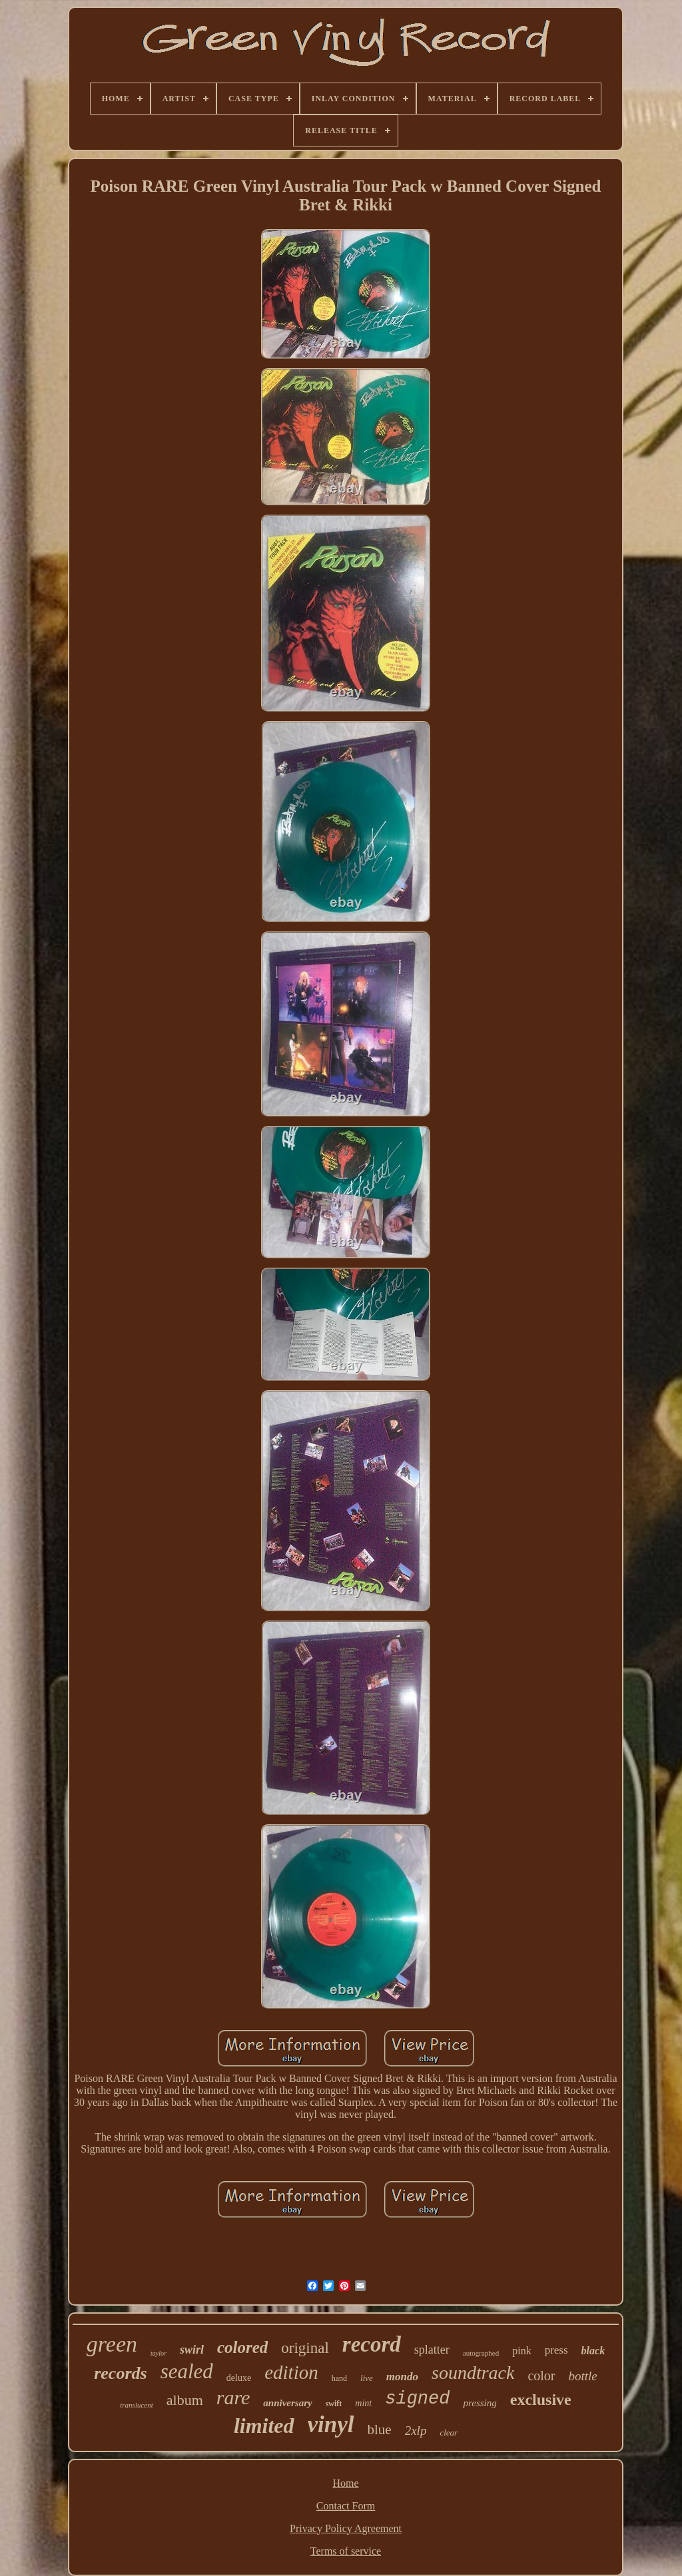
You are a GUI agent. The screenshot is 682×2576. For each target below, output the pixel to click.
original (305, 2348)
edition (291, 2372)
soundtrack (473, 2372)
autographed (481, 2353)
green (112, 2344)
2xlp (416, 2431)
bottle (583, 2376)
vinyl (331, 2425)
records (120, 2373)
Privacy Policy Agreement (346, 2528)
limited (264, 2426)
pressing (479, 2403)
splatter (432, 2349)
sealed (187, 2371)
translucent (136, 2405)
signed (417, 2399)
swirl (192, 2349)
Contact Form (345, 2505)
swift (334, 2403)
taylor (159, 2353)
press (556, 2350)
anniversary (287, 2403)
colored (242, 2347)
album (185, 2400)
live (366, 2378)
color (541, 2375)
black (593, 2350)
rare (233, 2397)
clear (449, 2433)
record (371, 2344)
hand (339, 2378)
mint (363, 2403)
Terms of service (345, 2551)
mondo (402, 2376)
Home (345, 2483)
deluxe (238, 2378)
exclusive (540, 2399)
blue (380, 2430)
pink (521, 2350)
